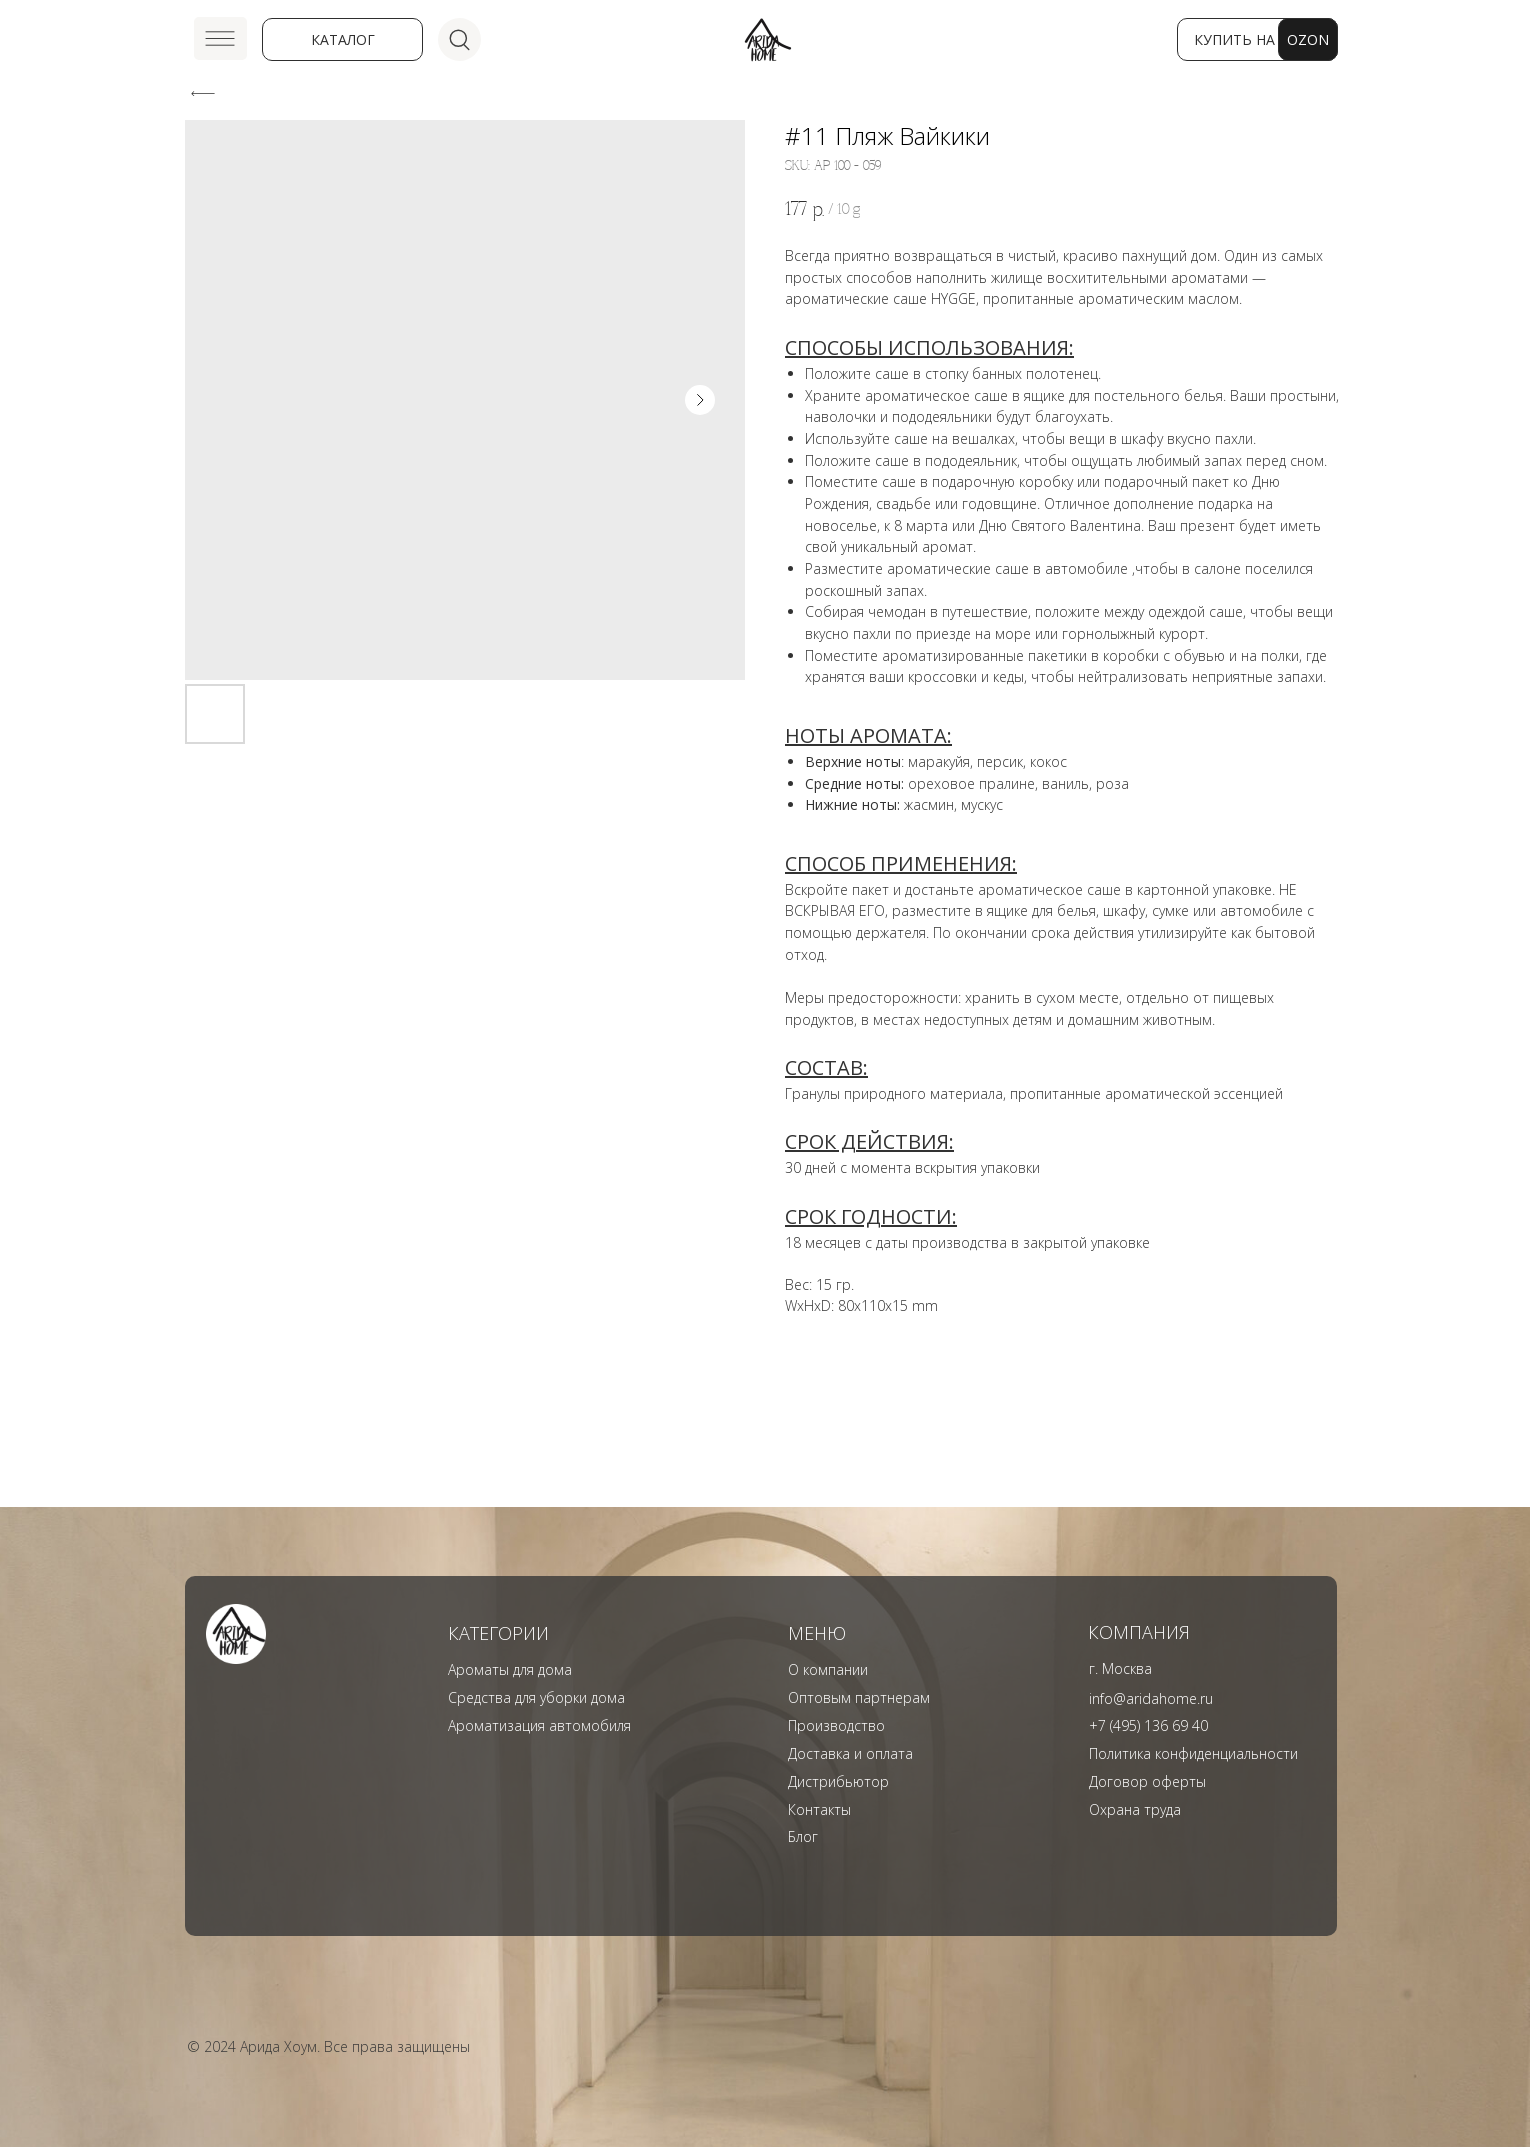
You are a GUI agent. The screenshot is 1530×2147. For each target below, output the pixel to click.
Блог (803, 1836)
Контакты (819, 1809)
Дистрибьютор (838, 1781)
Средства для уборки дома (536, 1697)
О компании (828, 1669)
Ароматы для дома (510, 1669)
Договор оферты (1147, 1781)
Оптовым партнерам (859, 1697)
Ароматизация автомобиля (539, 1725)
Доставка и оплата (850, 1753)
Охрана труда (1135, 1809)
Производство (836, 1725)
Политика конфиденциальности (1193, 1753)
